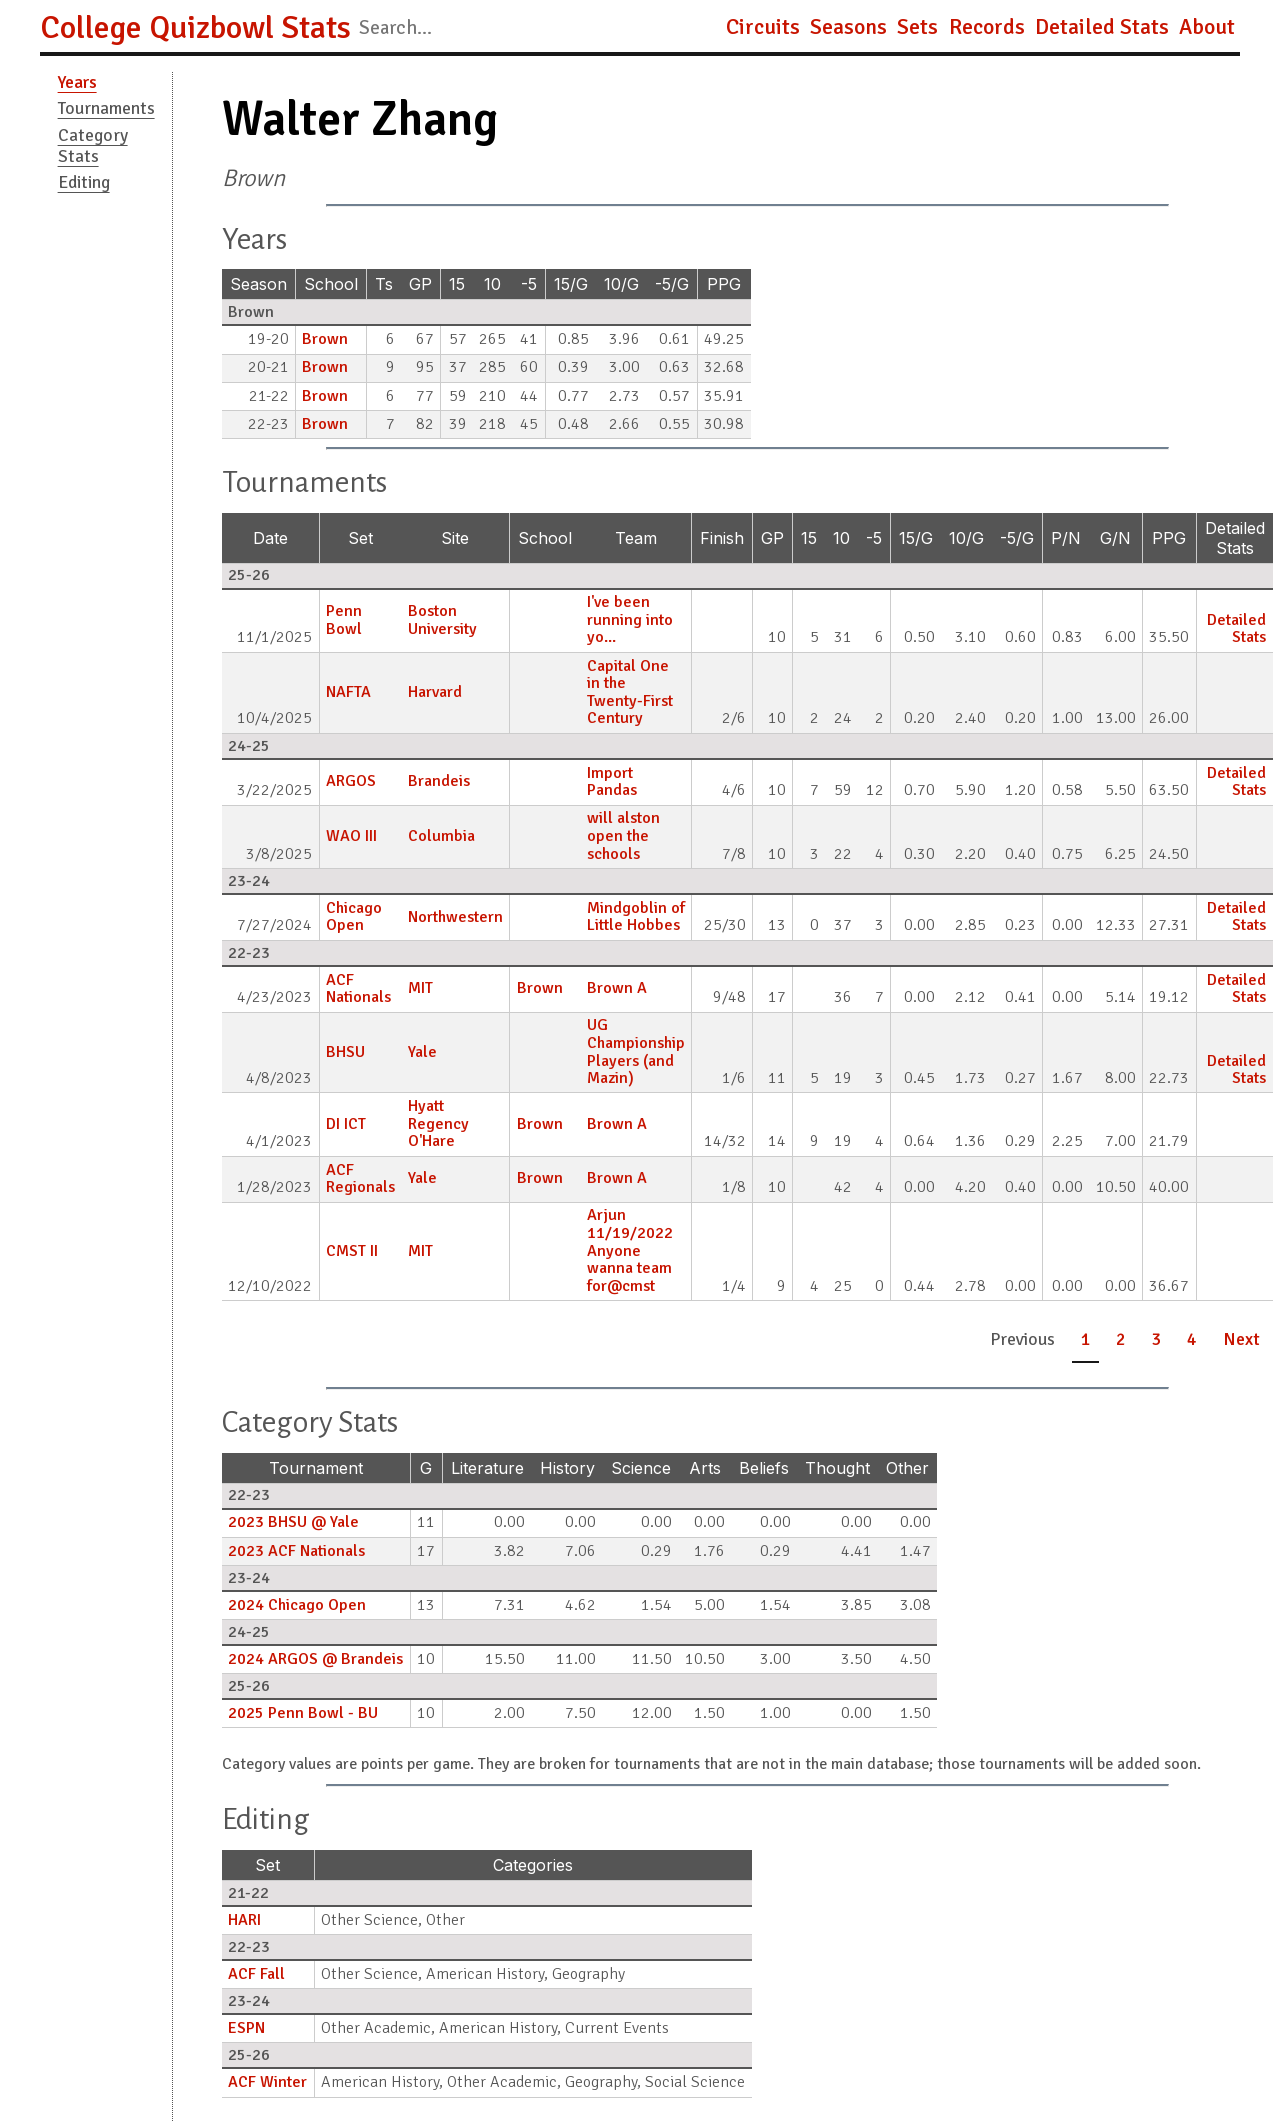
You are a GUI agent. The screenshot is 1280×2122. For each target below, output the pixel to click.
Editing (84, 182)
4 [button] (1192, 1339)
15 (457, 284)
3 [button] (1157, 1339)
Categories (533, 1865)
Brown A (617, 988)
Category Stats (93, 145)
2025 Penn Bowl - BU (303, 1713)
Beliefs (764, 1468)
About (1207, 27)
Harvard (435, 692)
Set (360, 538)
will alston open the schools (623, 835)
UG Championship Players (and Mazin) (636, 1051)
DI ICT (346, 1124)
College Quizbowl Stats (195, 27)
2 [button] (1121, 1339)
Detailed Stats (1102, 27)
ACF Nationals (358, 989)
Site (455, 538)
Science (641, 1468)
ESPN (246, 2028)
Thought (837, 1468)
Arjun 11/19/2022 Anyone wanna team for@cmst (630, 1250)
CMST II (352, 1251)
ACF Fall (256, 1974)
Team (636, 538)
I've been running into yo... (630, 619)
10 (492, 284)
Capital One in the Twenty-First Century (630, 692)
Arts (705, 1468)
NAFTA (348, 692)
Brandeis (439, 781)
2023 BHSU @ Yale (293, 1522)
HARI (244, 1920)
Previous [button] (1022, 1339)
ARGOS (351, 781)
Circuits (763, 27)
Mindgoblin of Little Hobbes (636, 917)
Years (77, 82)
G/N (1115, 538)
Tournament (316, 1468)
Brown (325, 339)
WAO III (351, 836)
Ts (384, 284)
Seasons (848, 27)
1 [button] (1086, 1339)
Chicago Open (354, 917)
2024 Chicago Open (297, 1605)
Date (270, 538)
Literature (487, 1468)
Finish (722, 538)
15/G (571, 284)
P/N (1066, 538)
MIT (420, 988)
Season (258, 284)
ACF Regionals (360, 1179)
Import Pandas (612, 782)
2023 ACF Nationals (296, 1551)
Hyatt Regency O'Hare (438, 1123)
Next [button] (1241, 1339)
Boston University (442, 620)
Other (907, 1468)
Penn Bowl (344, 620)
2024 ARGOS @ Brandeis (315, 1659)
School (331, 284)
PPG (724, 284)
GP (420, 284)
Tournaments (106, 108)
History (567, 1468)
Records (987, 27)
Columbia (441, 836)
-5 (529, 284)
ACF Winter (267, 2082)
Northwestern (455, 917)
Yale (422, 1052)
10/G (621, 284)
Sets (917, 27)
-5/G (672, 284)
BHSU (345, 1052)
